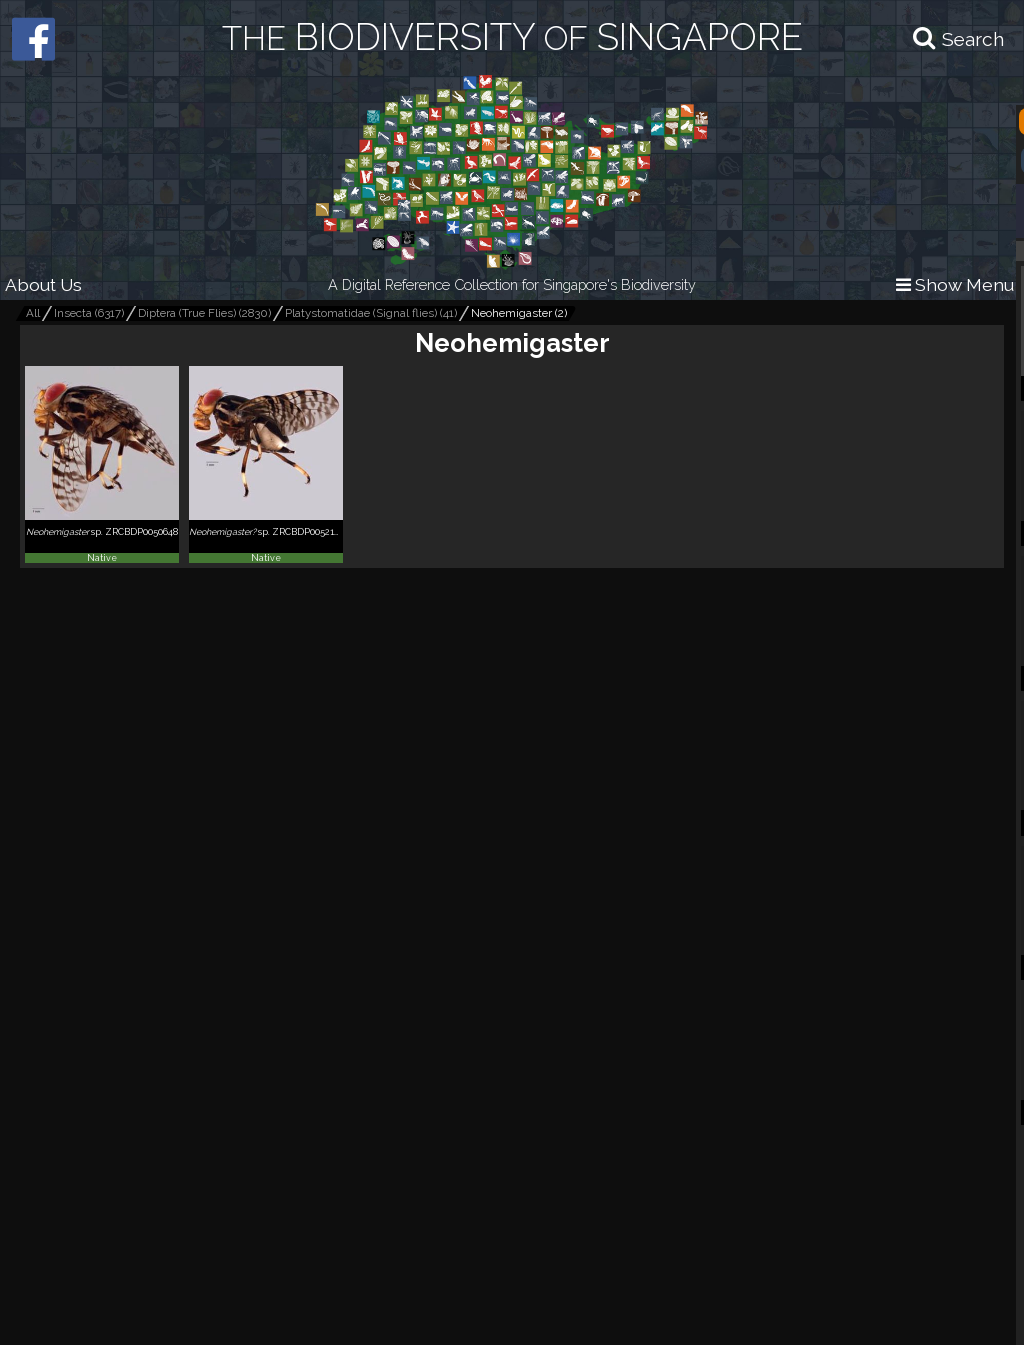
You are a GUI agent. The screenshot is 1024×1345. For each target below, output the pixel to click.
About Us (43, 284)
